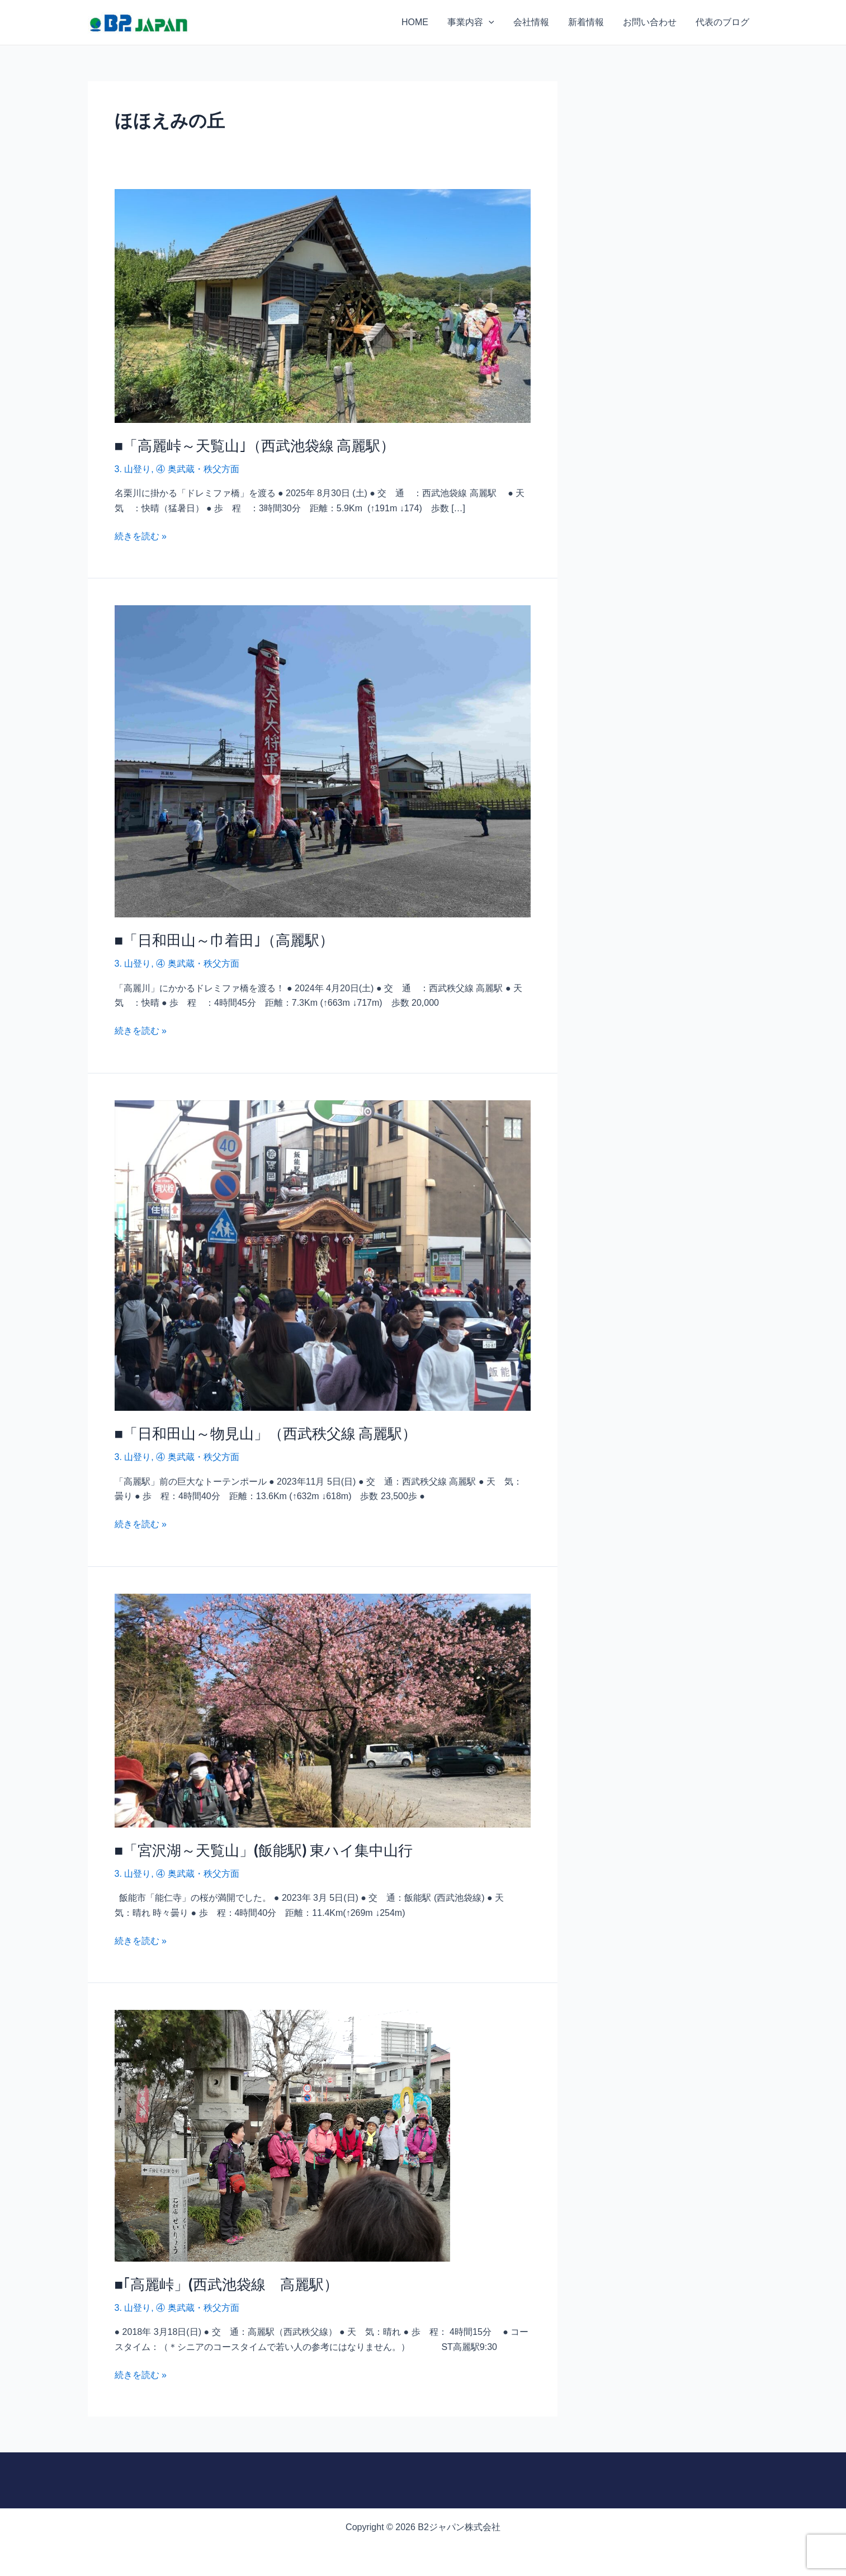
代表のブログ (723, 22)
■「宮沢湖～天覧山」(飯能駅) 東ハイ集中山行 (264, 1850)
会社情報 (535, 22)
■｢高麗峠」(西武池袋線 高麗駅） (227, 2284)
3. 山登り (133, 469)
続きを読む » (141, 535)
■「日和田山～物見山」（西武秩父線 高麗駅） (266, 1433)
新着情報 (589, 22)
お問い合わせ (651, 22)
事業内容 (475, 22)
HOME (421, 22)
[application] (493, 22)
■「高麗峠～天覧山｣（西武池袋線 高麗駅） (255, 445)
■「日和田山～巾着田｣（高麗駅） (224, 940)
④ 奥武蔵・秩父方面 (197, 469)
